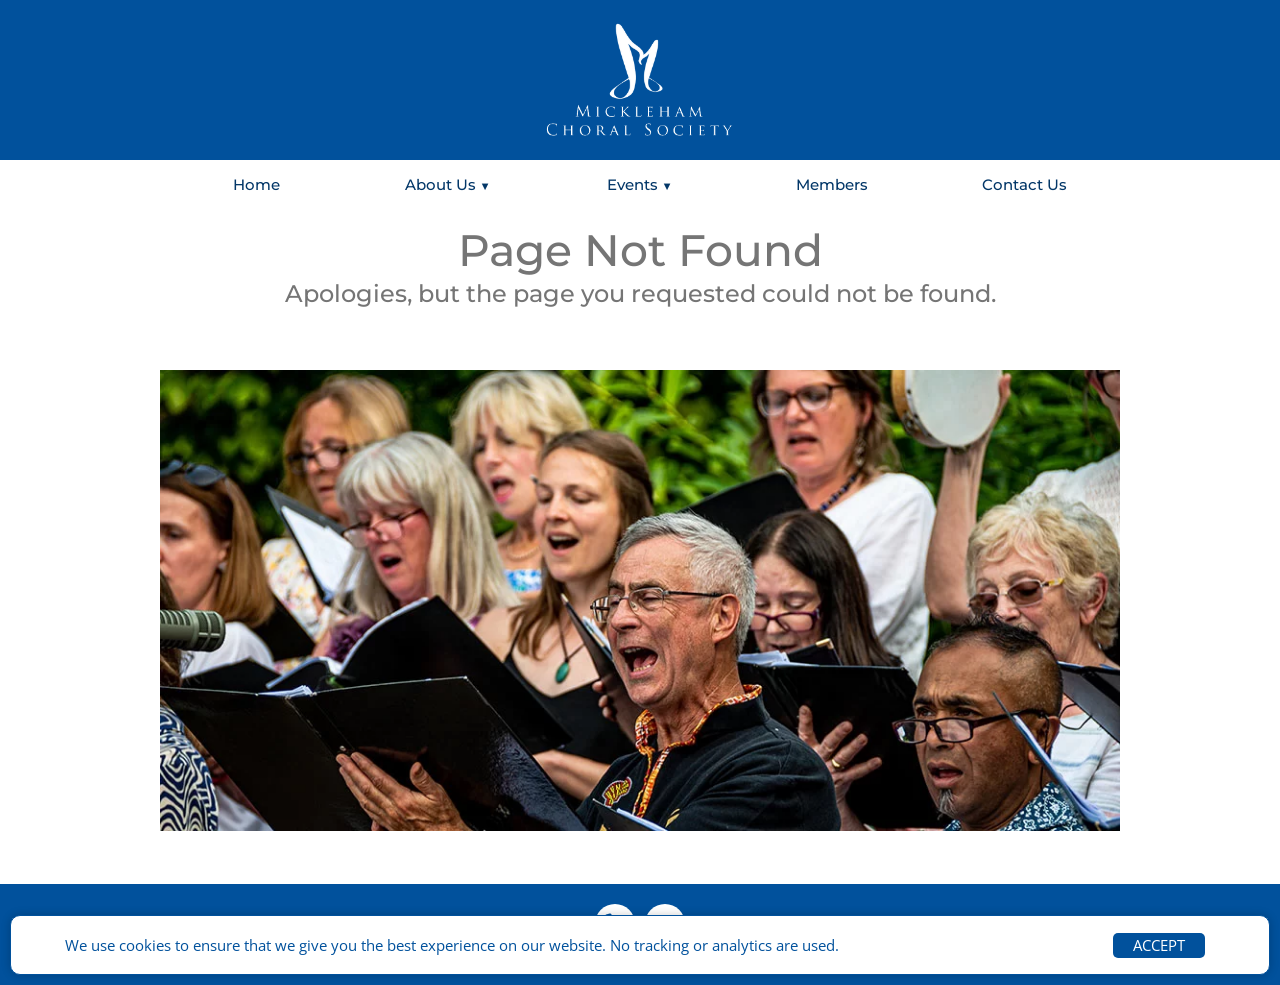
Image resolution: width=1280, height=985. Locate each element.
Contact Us (1024, 184)
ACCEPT (1159, 945)
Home (256, 184)
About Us (440, 184)
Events (632, 184)
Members (832, 184)
